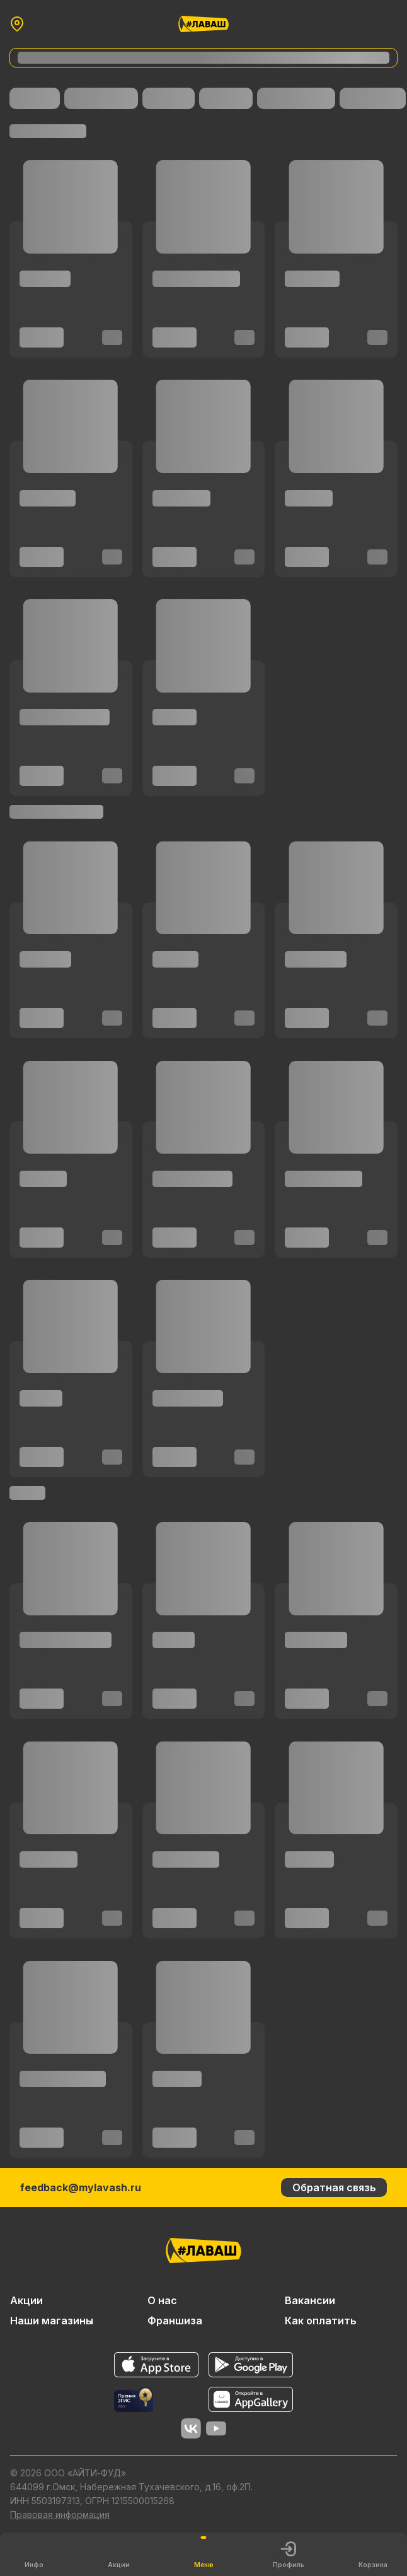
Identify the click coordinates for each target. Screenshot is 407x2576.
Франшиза (174, 2320)
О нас (162, 2300)
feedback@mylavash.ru (80, 2187)
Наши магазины (51, 2320)
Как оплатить (321, 2320)
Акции (26, 2300)
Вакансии (310, 2300)
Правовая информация (60, 2514)
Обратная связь (334, 2187)
